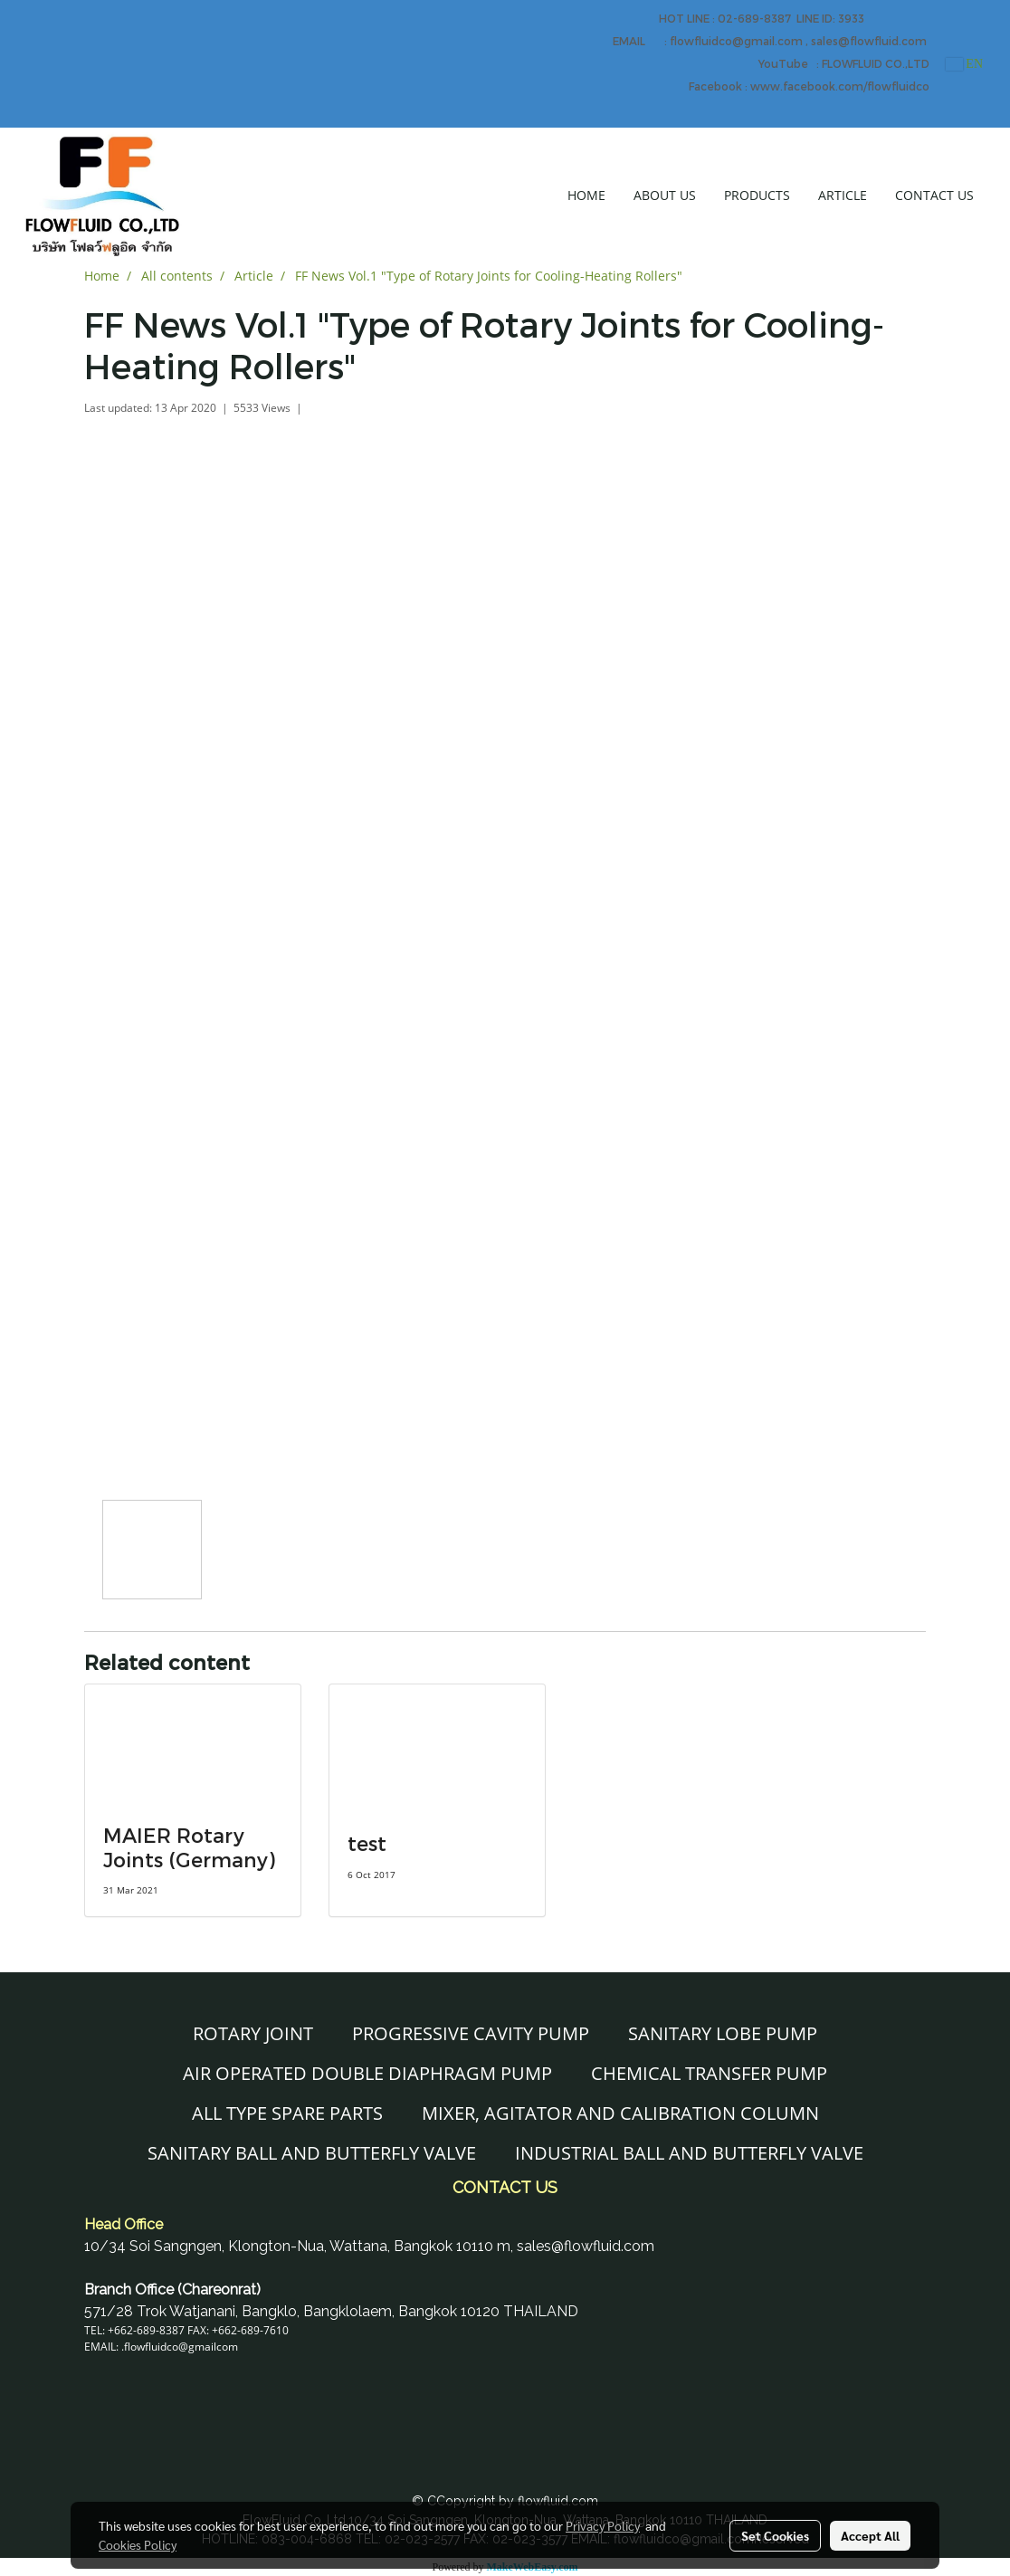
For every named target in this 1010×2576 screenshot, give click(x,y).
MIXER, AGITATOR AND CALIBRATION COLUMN (620, 2113)
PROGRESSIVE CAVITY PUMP (470, 2033)
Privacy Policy (603, 2525)
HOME (586, 195)
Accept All (870, 2535)
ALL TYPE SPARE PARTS (287, 2113)
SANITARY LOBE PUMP (722, 2033)
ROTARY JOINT (253, 2033)
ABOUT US (665, 195)
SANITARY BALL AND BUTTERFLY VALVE (312, 2153)
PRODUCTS (757, 195)
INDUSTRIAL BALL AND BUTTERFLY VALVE (689, 2153)
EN (964, 64)
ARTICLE (842, 195)
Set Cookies (775, 2535)
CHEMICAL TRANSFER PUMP (709, 2073)
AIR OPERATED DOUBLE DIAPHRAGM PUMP (367, 2073)
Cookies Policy (137, 2544)
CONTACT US (934, 195)
